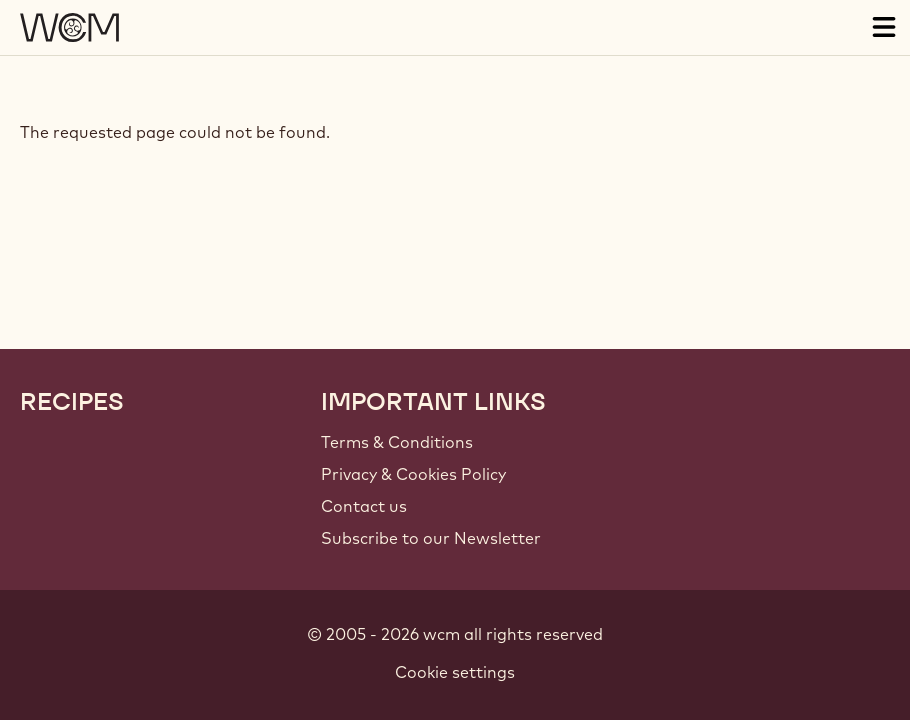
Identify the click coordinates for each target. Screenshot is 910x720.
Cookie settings (455, 672)
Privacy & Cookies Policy (413, 474)
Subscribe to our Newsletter (431, 538)
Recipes (72, 402)
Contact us (364, 506)
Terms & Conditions (397, 442)
